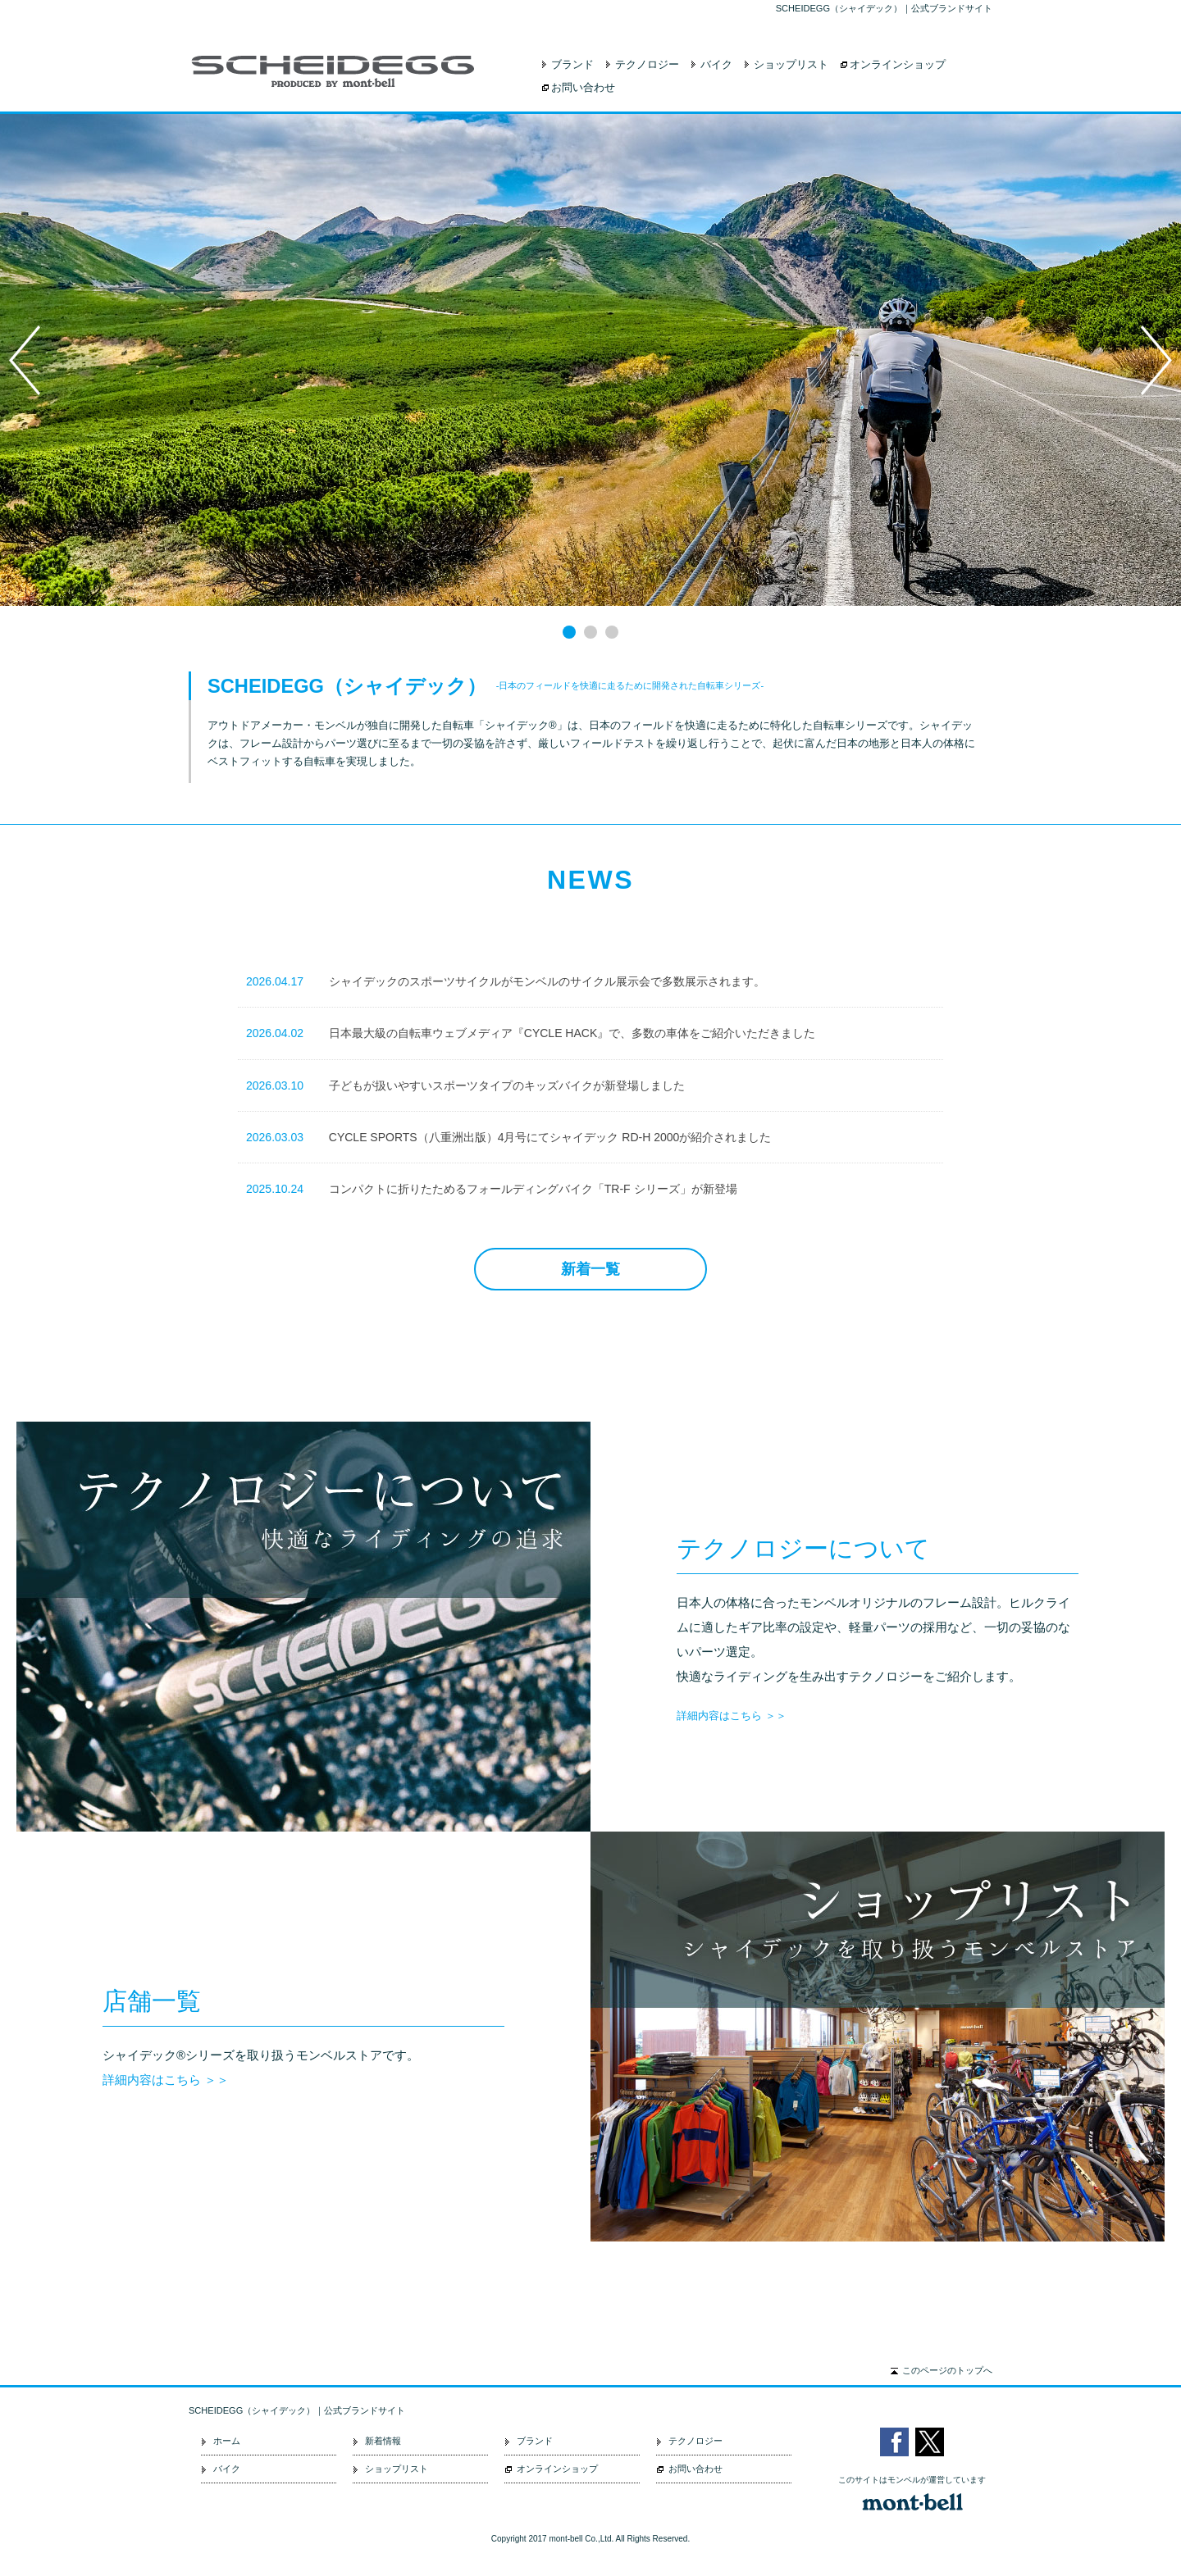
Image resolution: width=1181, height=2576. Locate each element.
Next (1156, 360)
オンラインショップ (898, 64)
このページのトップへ (947, 2370)
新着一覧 (590, 1269)
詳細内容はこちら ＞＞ (732, 1715)
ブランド (572, 64)
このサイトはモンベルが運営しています (912, 2480)
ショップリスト (791, 64)
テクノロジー (647, 64)
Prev (24, 360)
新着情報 (383, 2441)
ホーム (226, 2441)
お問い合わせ (583, 87)
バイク (716, 64)
